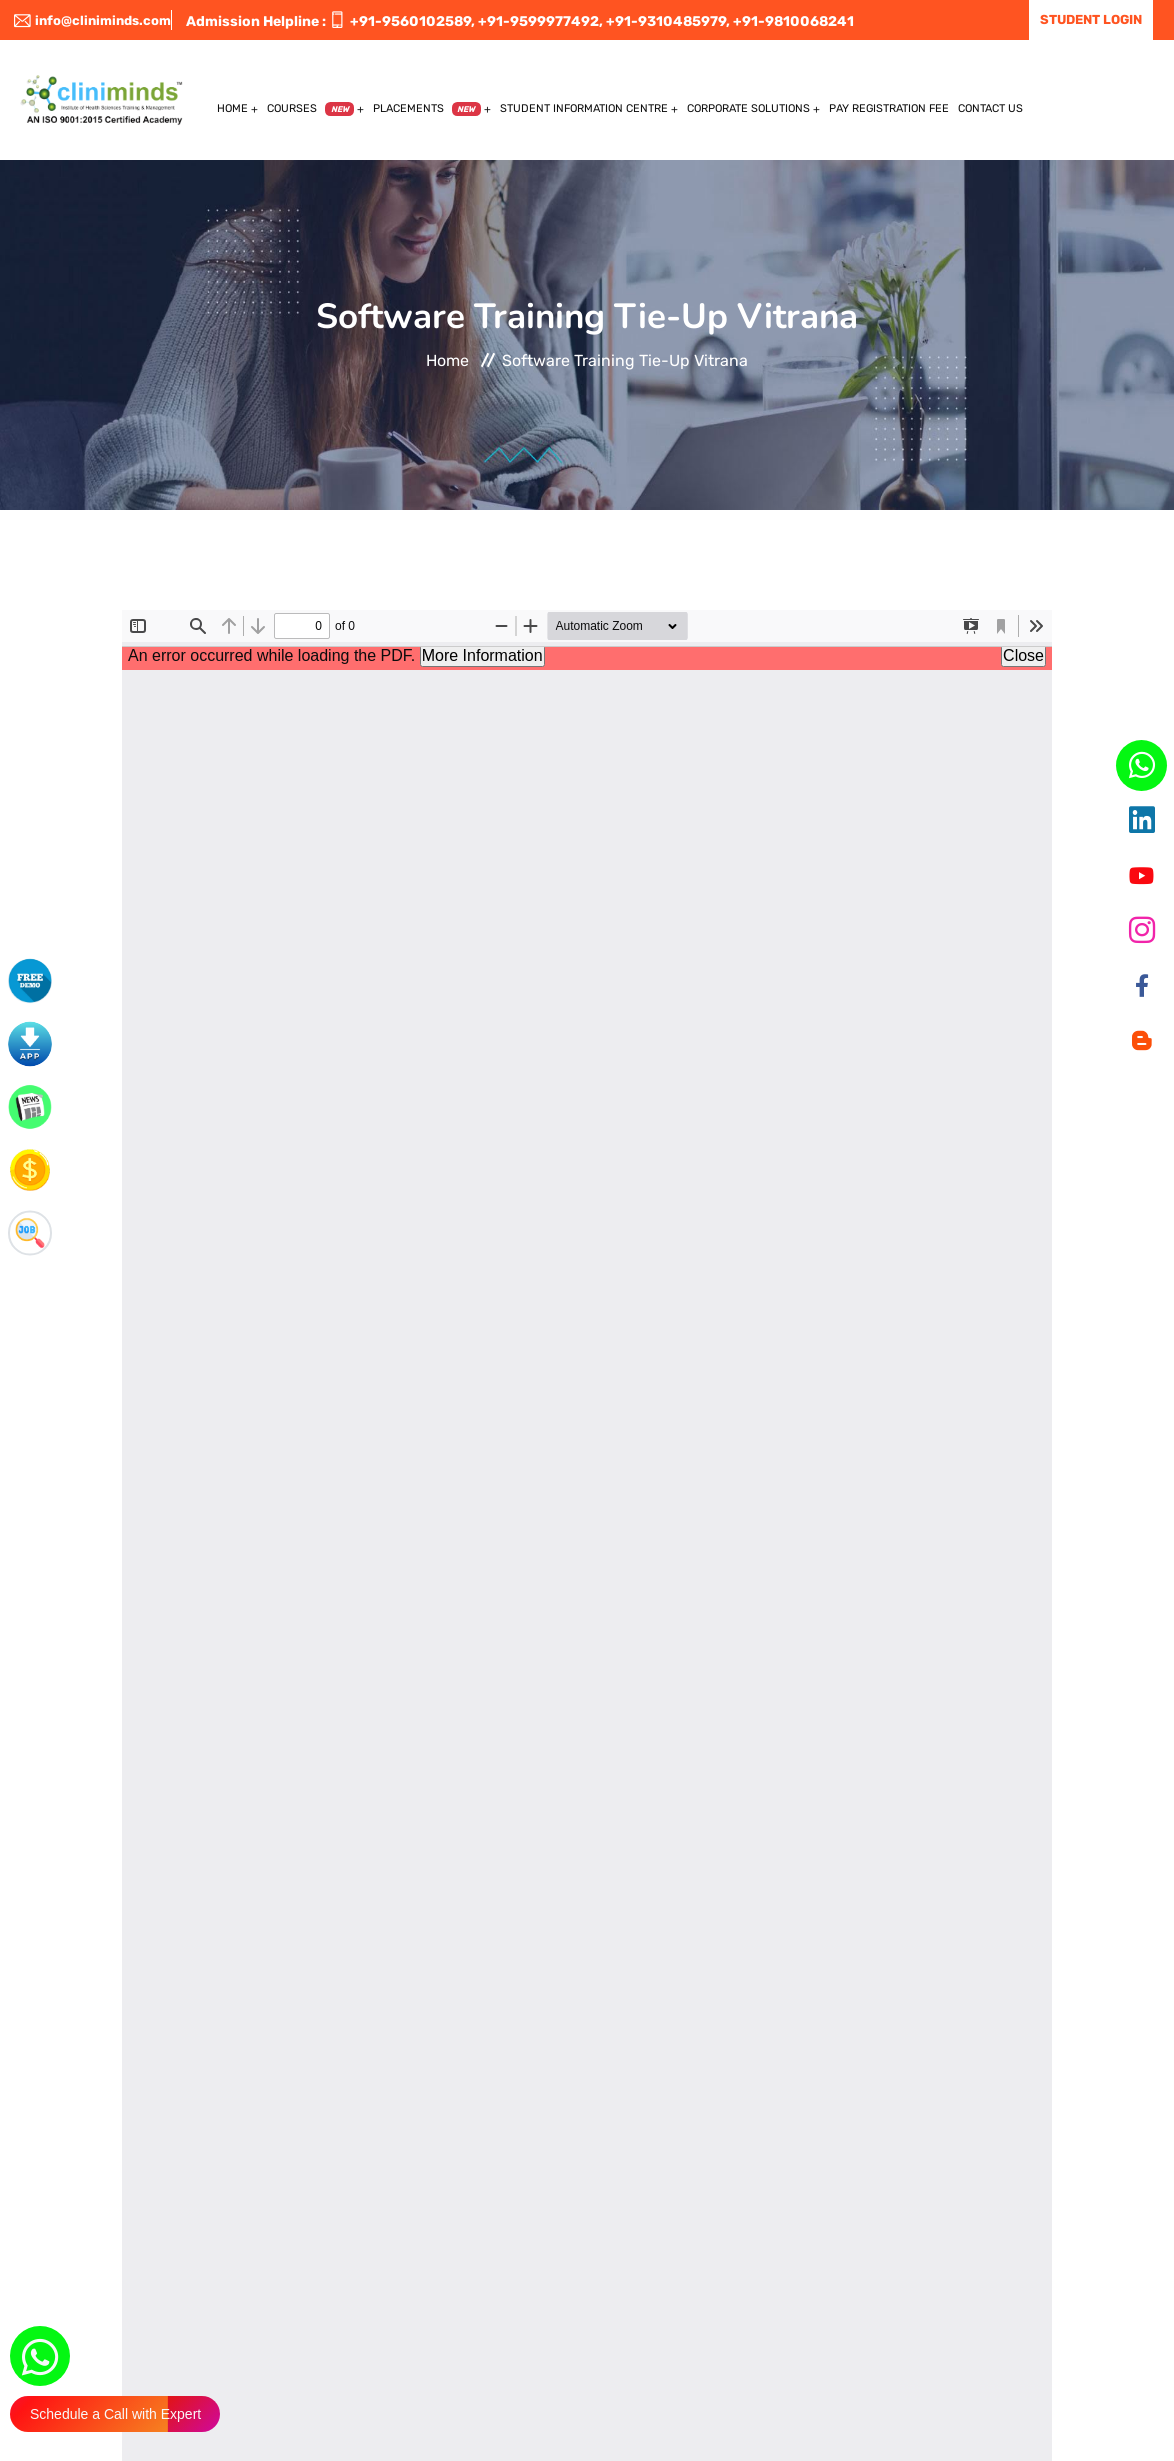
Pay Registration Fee (889, 108)
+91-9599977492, (540, 21)
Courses (310, 109)
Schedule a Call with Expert (115, 2414)
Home (232, 108)
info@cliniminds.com (92, 20)
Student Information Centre (584, 108)
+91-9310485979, (668, 21)
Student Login (1091, 19)
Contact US (990, 108)
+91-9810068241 (793, 21)
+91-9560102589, (412, 21)
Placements (427, 109)
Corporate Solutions (748, 108)
